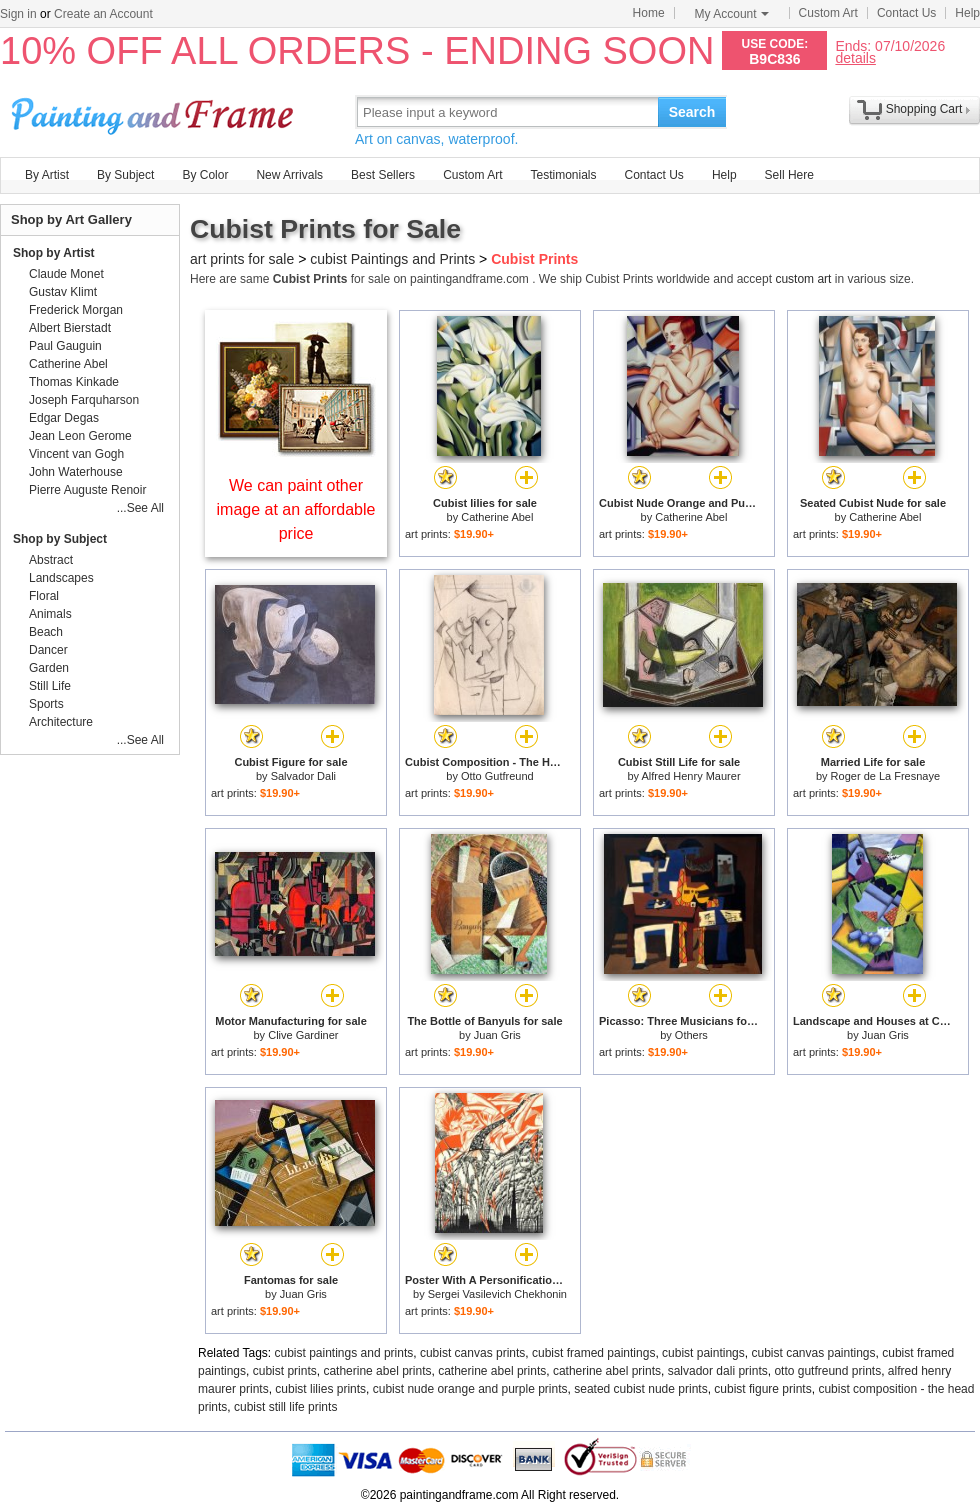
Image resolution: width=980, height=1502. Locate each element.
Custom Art (828, 13)
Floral (44, 596)
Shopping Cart (924, 109)
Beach (46, 632)
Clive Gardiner (303, 1035)
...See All (140, 508)
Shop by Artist (54, 253)
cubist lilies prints (320, 1389)
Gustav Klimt (63, 292)
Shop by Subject (60, 539)
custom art (803, 279)
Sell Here (789, 175)
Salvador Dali (303, 776)
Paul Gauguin (65, 346)
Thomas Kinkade (74, 382)
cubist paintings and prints (344, 1353)
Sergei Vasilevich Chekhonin (497, 1294)
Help (967, 13)
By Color (205, 175)
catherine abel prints (377, 1371)
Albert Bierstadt (70, 328)
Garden (49, 668)
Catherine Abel (497, 517)
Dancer (48, 650)
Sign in (18, 14)
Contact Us (906, 13)
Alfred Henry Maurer (691, 776)
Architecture (61, 722)
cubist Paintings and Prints (392, 259)
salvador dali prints (718, 1371)
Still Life (50, 686)
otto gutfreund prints (827, 1371)
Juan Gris (497, 1035)
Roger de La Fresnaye (885, 776)
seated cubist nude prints (640, 1389)
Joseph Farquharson (84, 400)
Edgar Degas (64, 418)
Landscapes (61, 578)
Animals (50, 614)
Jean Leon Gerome (80, 436)
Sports (46, 704)
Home (649, 13)
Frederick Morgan (76, 310)
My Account (732, 14)
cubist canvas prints (472, 1353)
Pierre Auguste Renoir (87, 490)
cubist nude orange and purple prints (470, 1389)
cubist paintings (703, 1353)
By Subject (125, 175)
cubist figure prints (762, 1389)
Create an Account (103, 14)
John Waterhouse (76, 472)
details (855, 57)
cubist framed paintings (593, 1353)
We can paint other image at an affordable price (296, 509)
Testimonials (563, 175)
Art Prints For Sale (155, 111)
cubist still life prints (285, 1407)
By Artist (47, 175)
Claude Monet (66, 274)
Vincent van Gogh (76, 454)
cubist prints (285, 1371)
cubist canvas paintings (813, 1353)
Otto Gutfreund (497, 776)
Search (692, 112)
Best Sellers (383, 175)
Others (691, 1035)
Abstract (51, 560)
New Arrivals (289, 175)
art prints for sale (242, 259)
